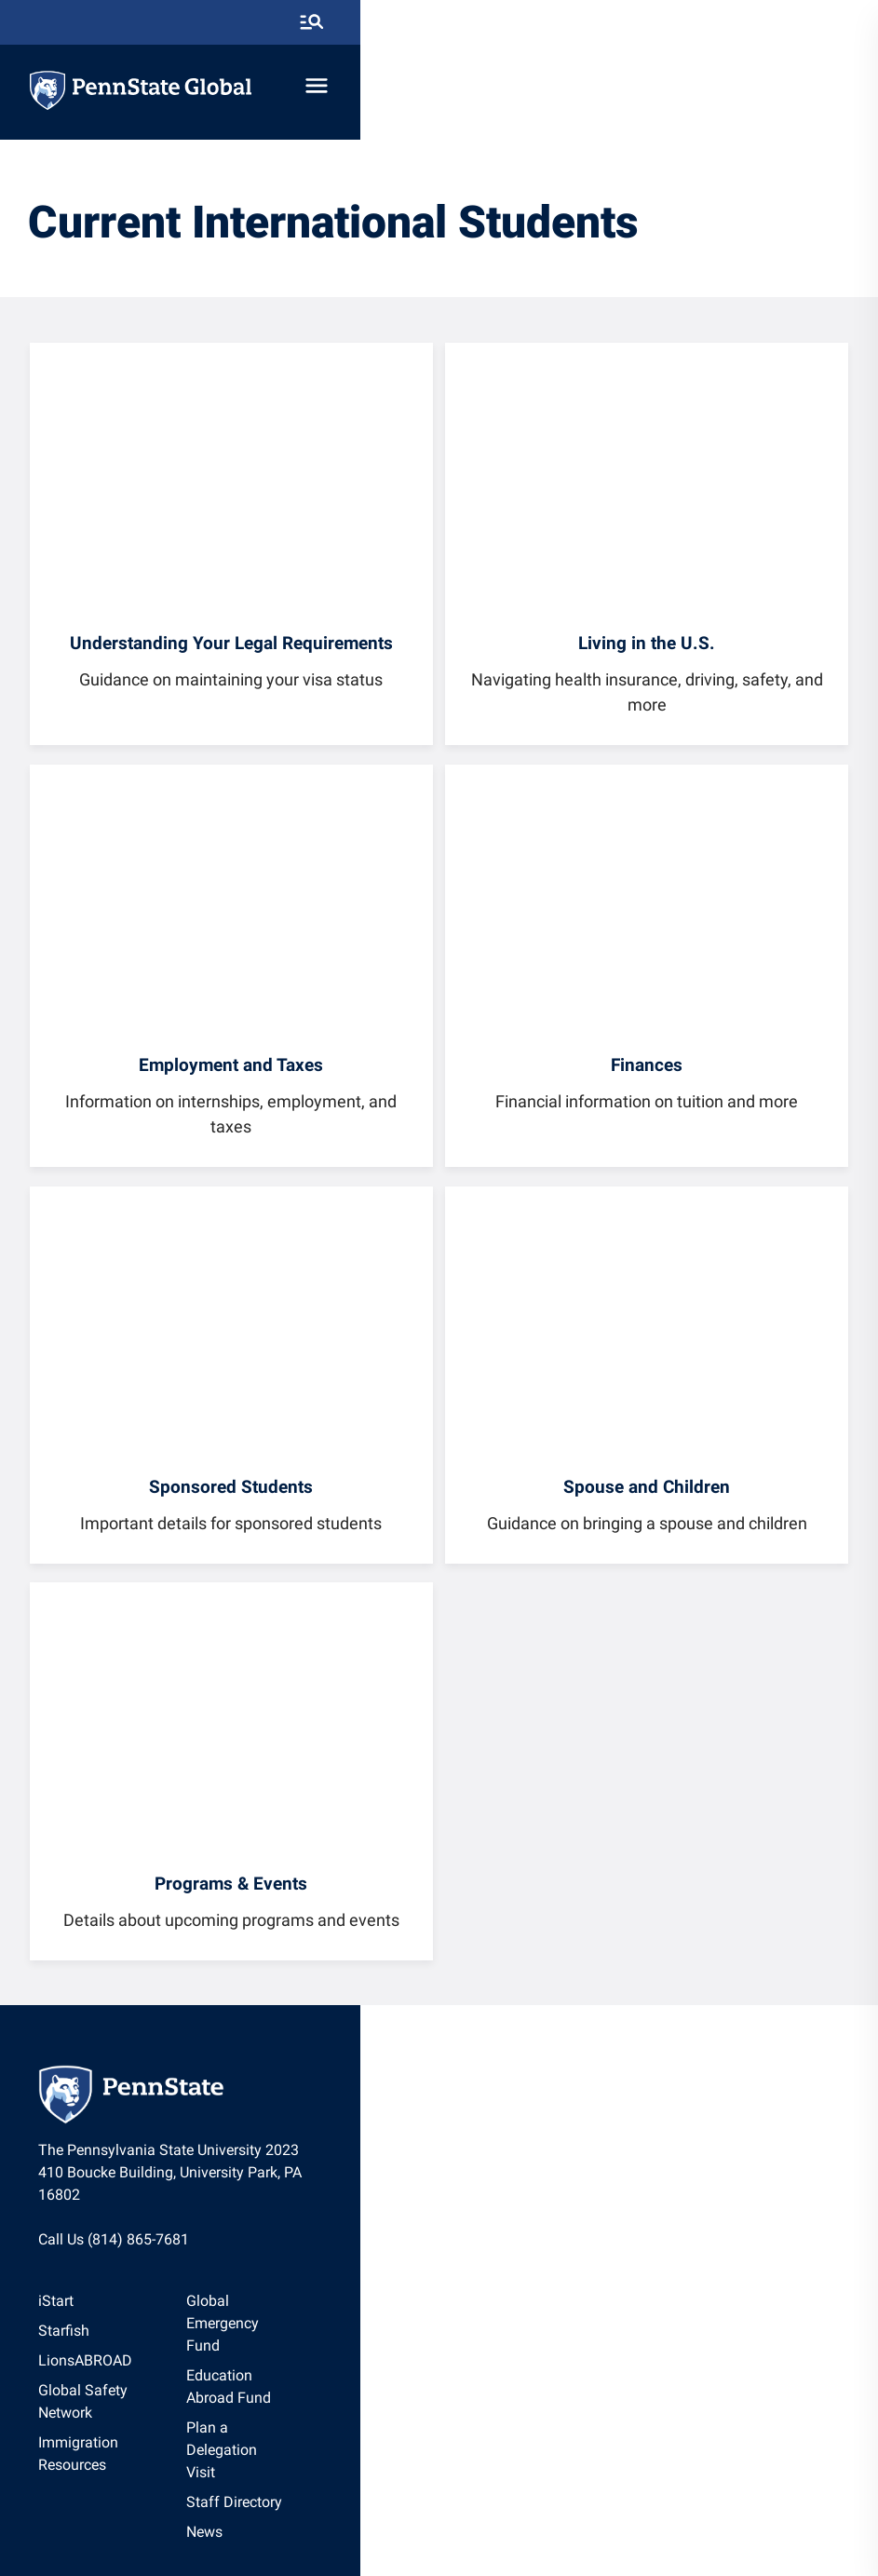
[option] (133, 2294)
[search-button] (821, 23)
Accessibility (598, 2515)
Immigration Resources (133, 2412)
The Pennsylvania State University (228, 2515)
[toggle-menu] (827, 90)
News (465, 2412)
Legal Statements (693, 2515)
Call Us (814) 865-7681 (133, 2230)
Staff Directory (495, 2383)
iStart (75, 2293)
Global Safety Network (131, 2383)
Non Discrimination (499, 2515)
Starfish (83, 2323)
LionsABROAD (105, 2353)
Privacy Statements (382, 2515)
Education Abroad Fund (524, 2323)
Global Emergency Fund (525, 2293)
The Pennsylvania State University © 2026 (439, 2549)
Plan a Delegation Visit (521, 2353)
